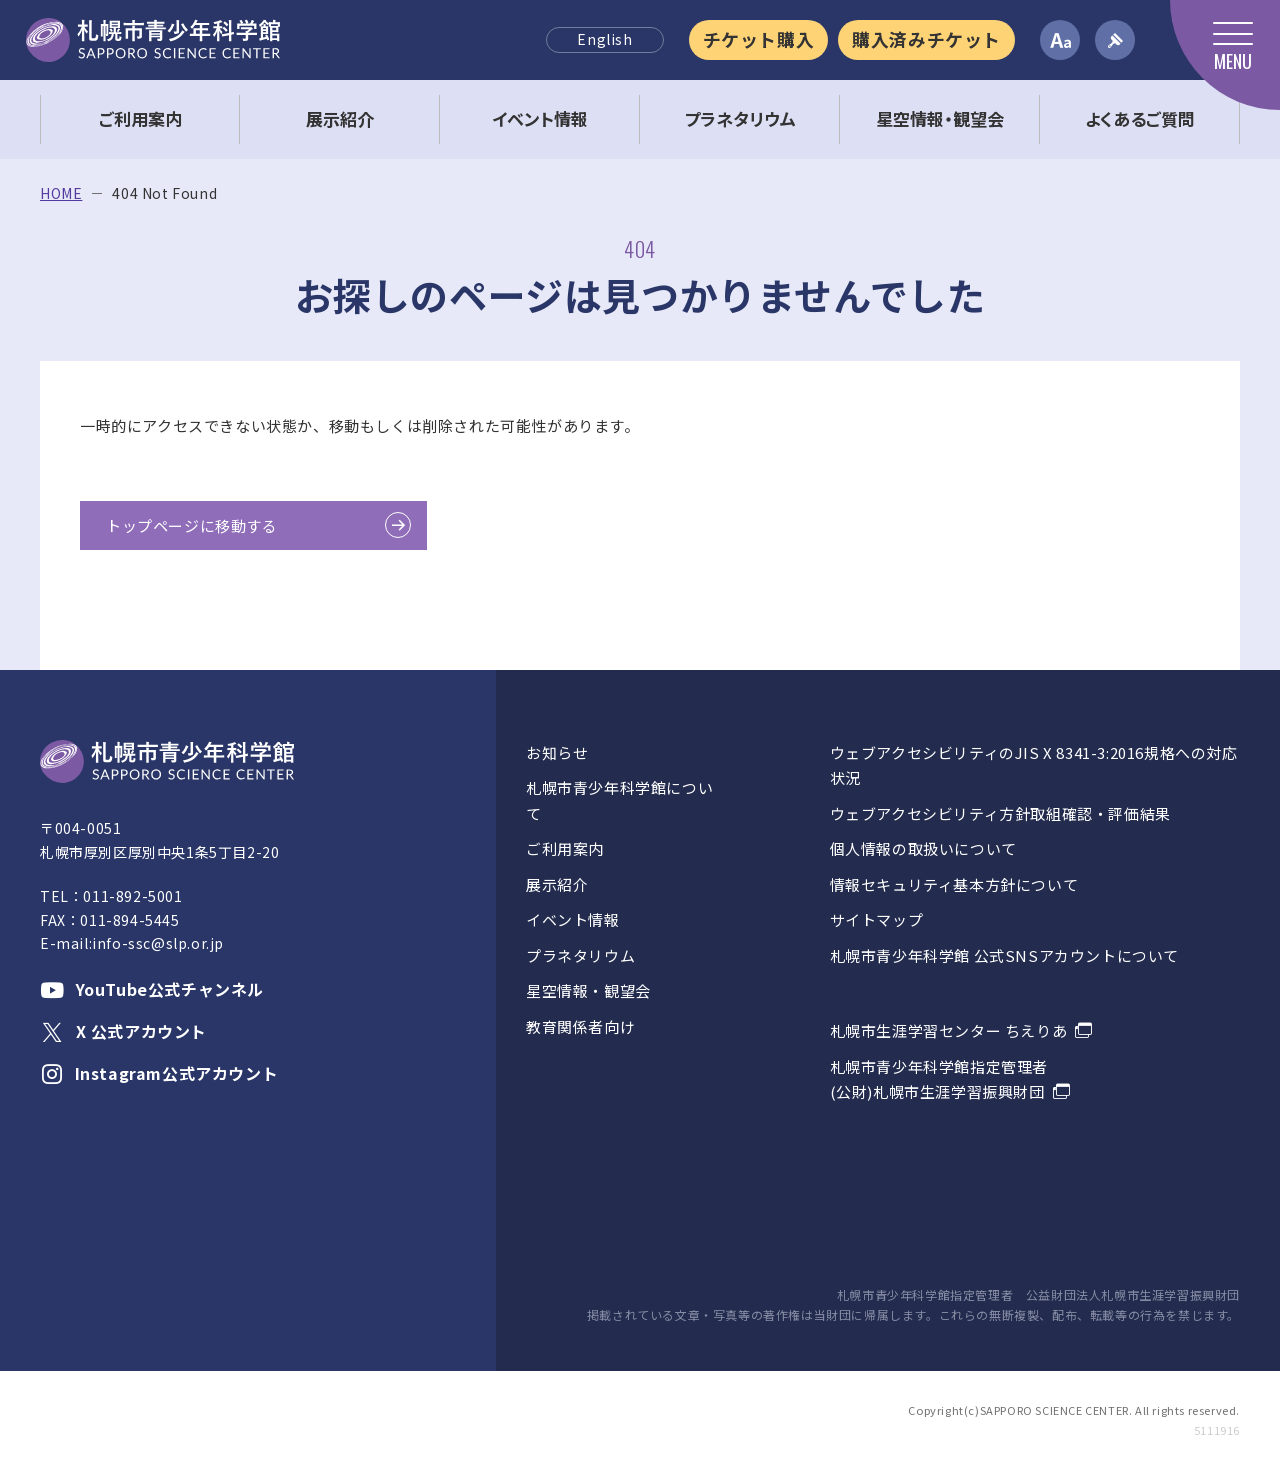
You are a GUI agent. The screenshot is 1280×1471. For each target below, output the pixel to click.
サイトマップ (877, 919)
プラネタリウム (580, 955)
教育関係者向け (580, 1026)
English (604, 39)
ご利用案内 (565, 848)
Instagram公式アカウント (159, 1073)
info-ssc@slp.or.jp (158, 943)
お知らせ (557, 752)
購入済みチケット (926, 39)
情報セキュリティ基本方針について (954, 884)
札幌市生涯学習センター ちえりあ (949, 1030)
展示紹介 (557, 884)
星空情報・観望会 (588, 990)
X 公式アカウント (123, 1031)
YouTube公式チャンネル (152, 989)
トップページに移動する (192, 525)
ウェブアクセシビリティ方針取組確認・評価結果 (1000, 813)
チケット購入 (759, 39)
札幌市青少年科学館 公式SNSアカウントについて (1004, 955)
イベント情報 (573, 919)
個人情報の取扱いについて (923, 848)
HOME (61, 193)
